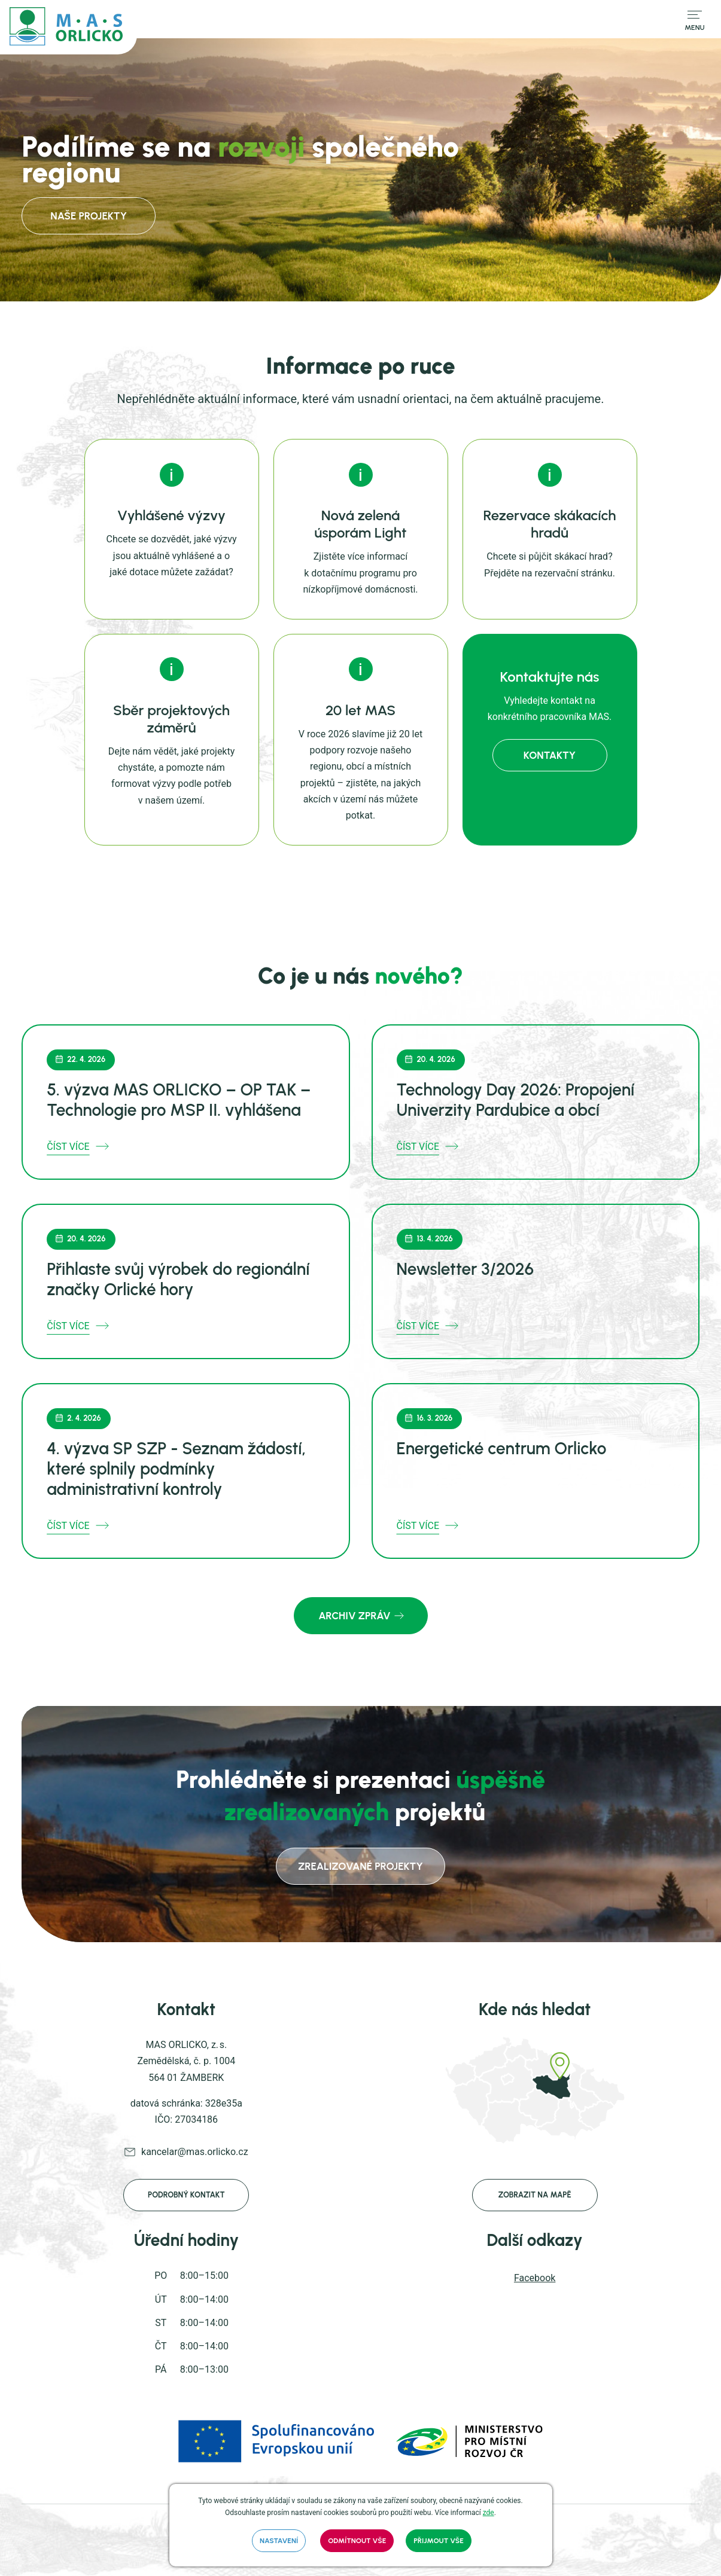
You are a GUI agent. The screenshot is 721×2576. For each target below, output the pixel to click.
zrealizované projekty (360, 1866)
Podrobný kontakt (186, 2194)
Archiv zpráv (354, 1616)
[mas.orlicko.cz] (68, 27)
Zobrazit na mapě (534, 2194)
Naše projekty (73, 216)
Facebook (534, 2278)
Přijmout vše (438, 2541)
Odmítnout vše (357, 2541)
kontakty (550, 755)
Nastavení (279, 2541)
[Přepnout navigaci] (694, 19)
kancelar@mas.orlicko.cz (194, 2151)
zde (488, 2512)
